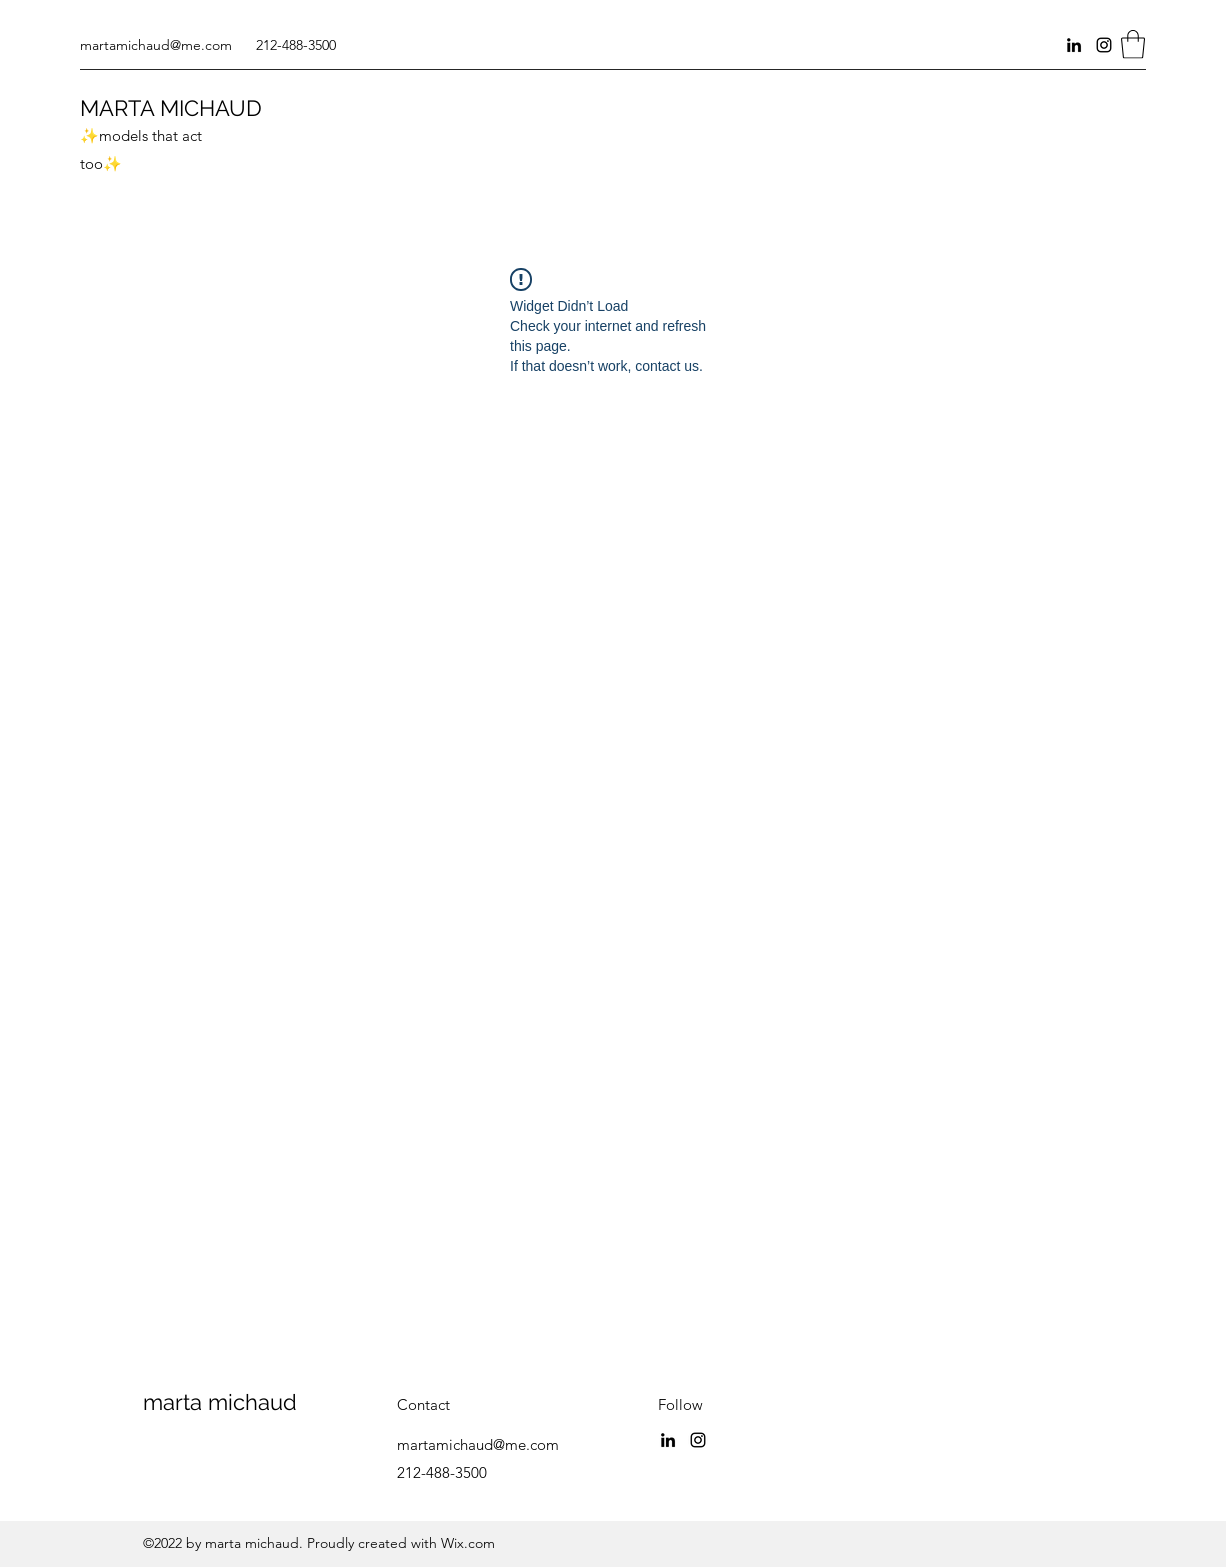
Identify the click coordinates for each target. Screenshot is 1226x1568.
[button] (1133, 44)
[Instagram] (1104, 45)
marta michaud (220, 1402)
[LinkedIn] (1074, 45)
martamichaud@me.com (156, 45)
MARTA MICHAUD (171, 108)
